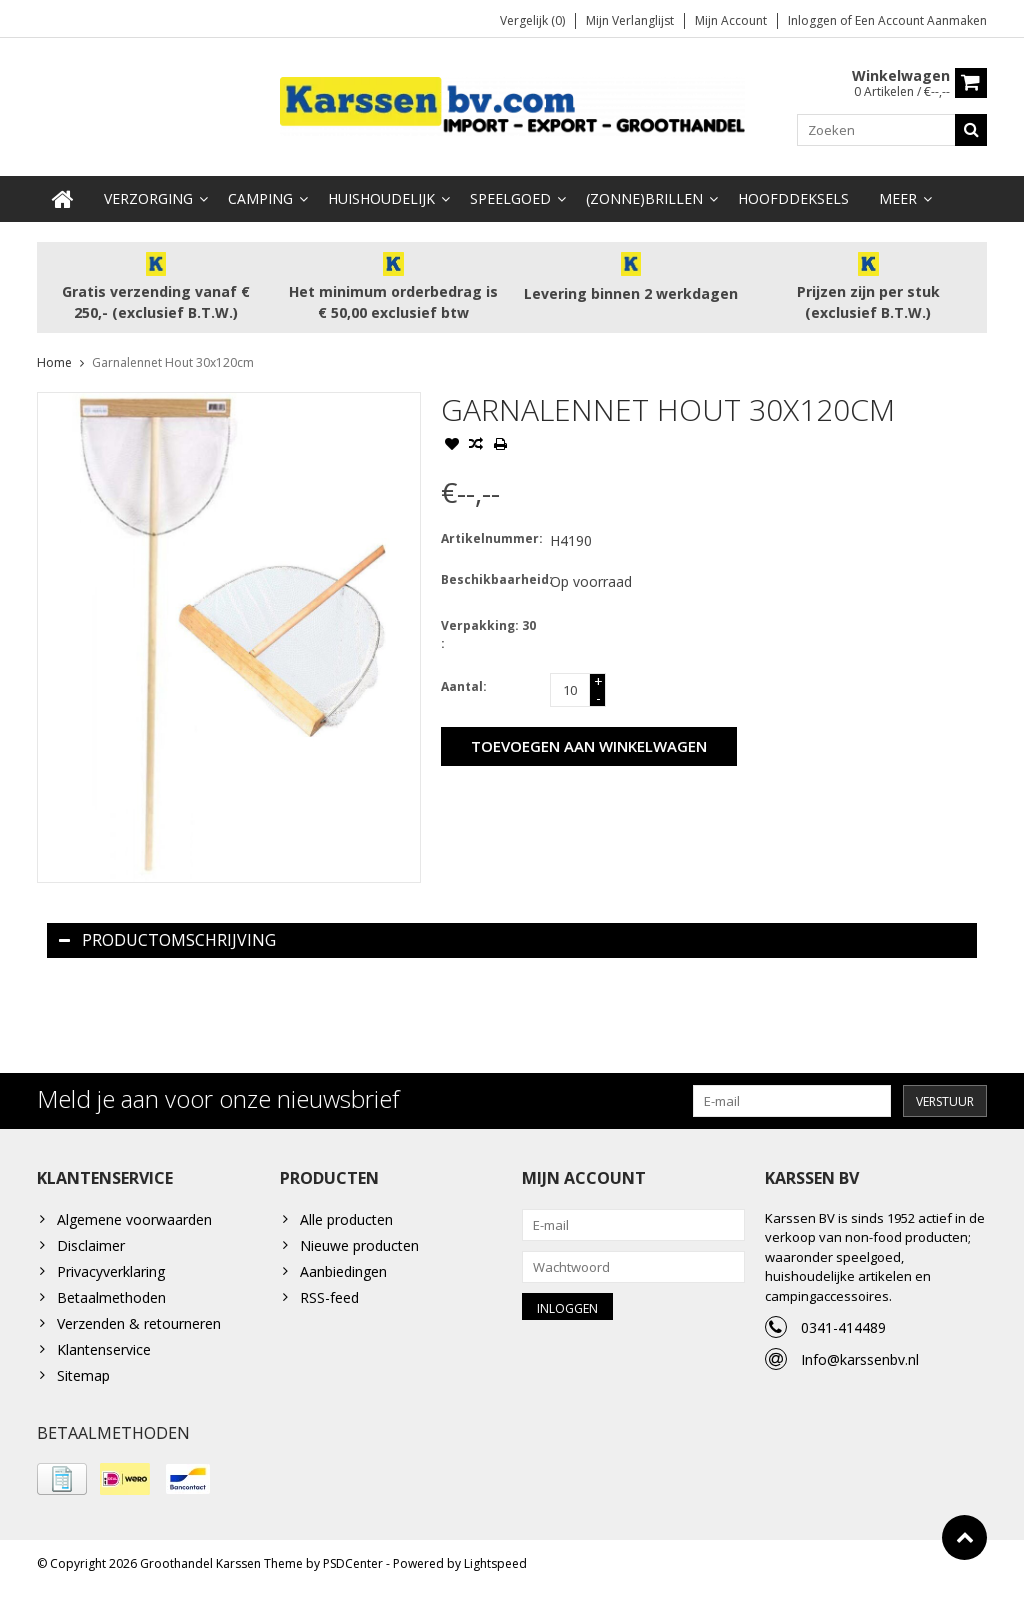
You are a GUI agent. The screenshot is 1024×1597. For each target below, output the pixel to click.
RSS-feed (329, 1299)
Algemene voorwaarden (134, 1221)
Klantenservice (104, 1351)
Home (54, 364)
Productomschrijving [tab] (167, 942)
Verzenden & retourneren (139, 1325)
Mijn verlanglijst (630, 20)
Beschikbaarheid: (491, 581)
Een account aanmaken (921, 20)
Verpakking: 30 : (488, 636)
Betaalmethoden (111, 1299)
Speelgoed (510, 200)
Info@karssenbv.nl (860, 1361)
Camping (260, 200)
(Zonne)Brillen (644, 200)
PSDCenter (353, 1572)
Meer (898, 200)
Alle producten (346, 1221)
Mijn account (731, 20)
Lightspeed (495, 1572)
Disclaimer (91, 1247)
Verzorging (148, 200)
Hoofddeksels (793, 200)
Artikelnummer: (491, 540)
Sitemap (83, 1377)
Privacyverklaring (111, 1273)
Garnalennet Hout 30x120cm (173, 364)
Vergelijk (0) (532, 20)
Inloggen (814, 20)
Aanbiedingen (343, 1273)
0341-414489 (843, 1329)
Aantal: (464, 688)
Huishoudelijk (381, 200)
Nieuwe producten (359, 1247)
